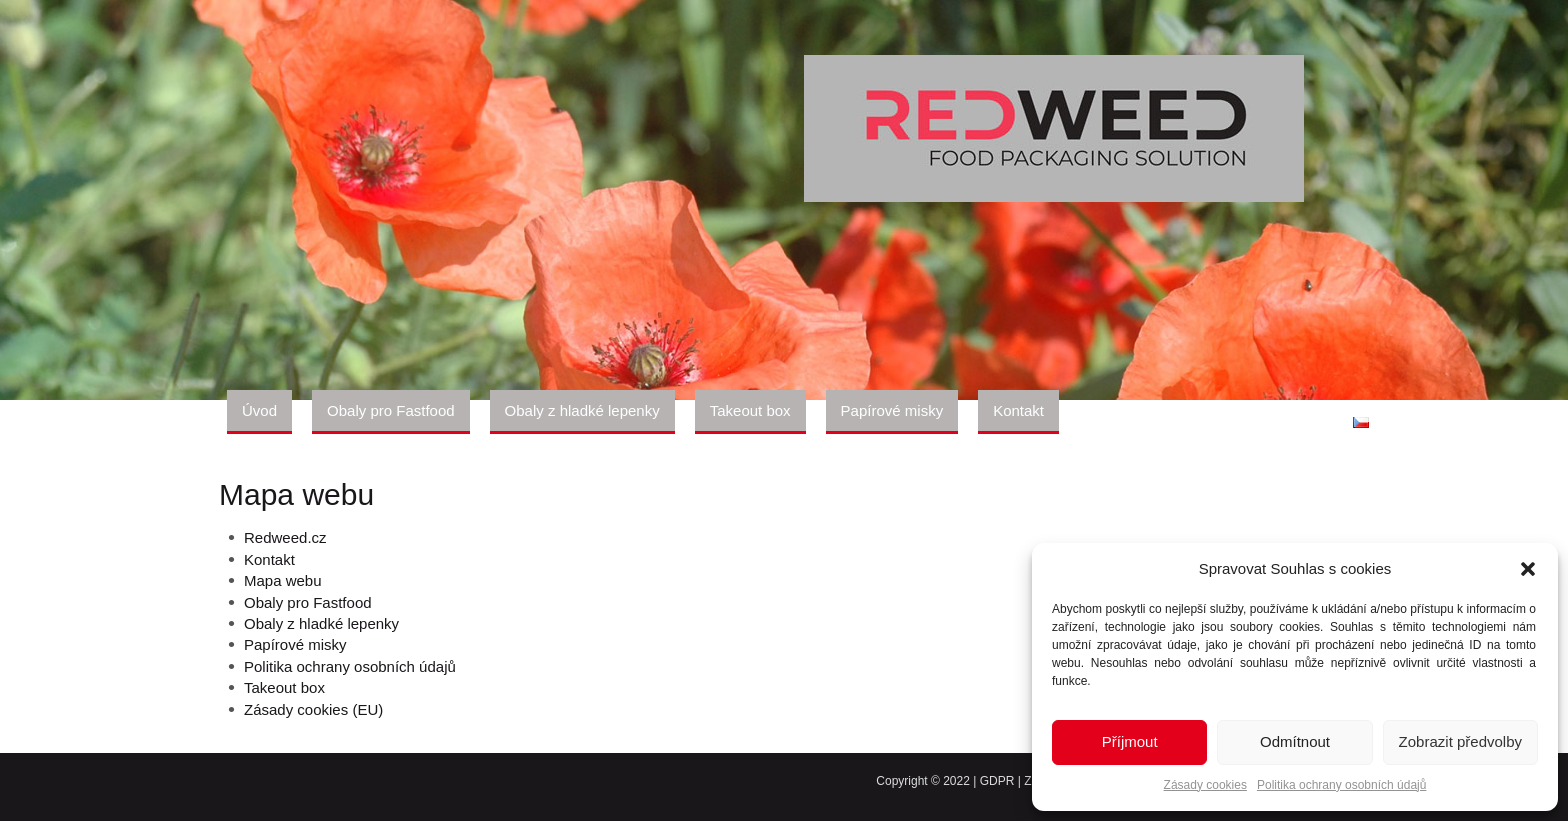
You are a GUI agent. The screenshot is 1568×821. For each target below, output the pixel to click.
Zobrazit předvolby (1460, 741)
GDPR (997, 781)
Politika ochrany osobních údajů (1341, 785)
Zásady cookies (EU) (313, 709)
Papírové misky (295, 644)
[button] (1528, 569)
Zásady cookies (1205, 785)
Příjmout (1130, 741)
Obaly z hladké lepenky (321, 623)
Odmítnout (1295, 741)
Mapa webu (283, 580)
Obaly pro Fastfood (308, 602)
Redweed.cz (285, 537)
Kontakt (269, 559)
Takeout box (284, 687)
